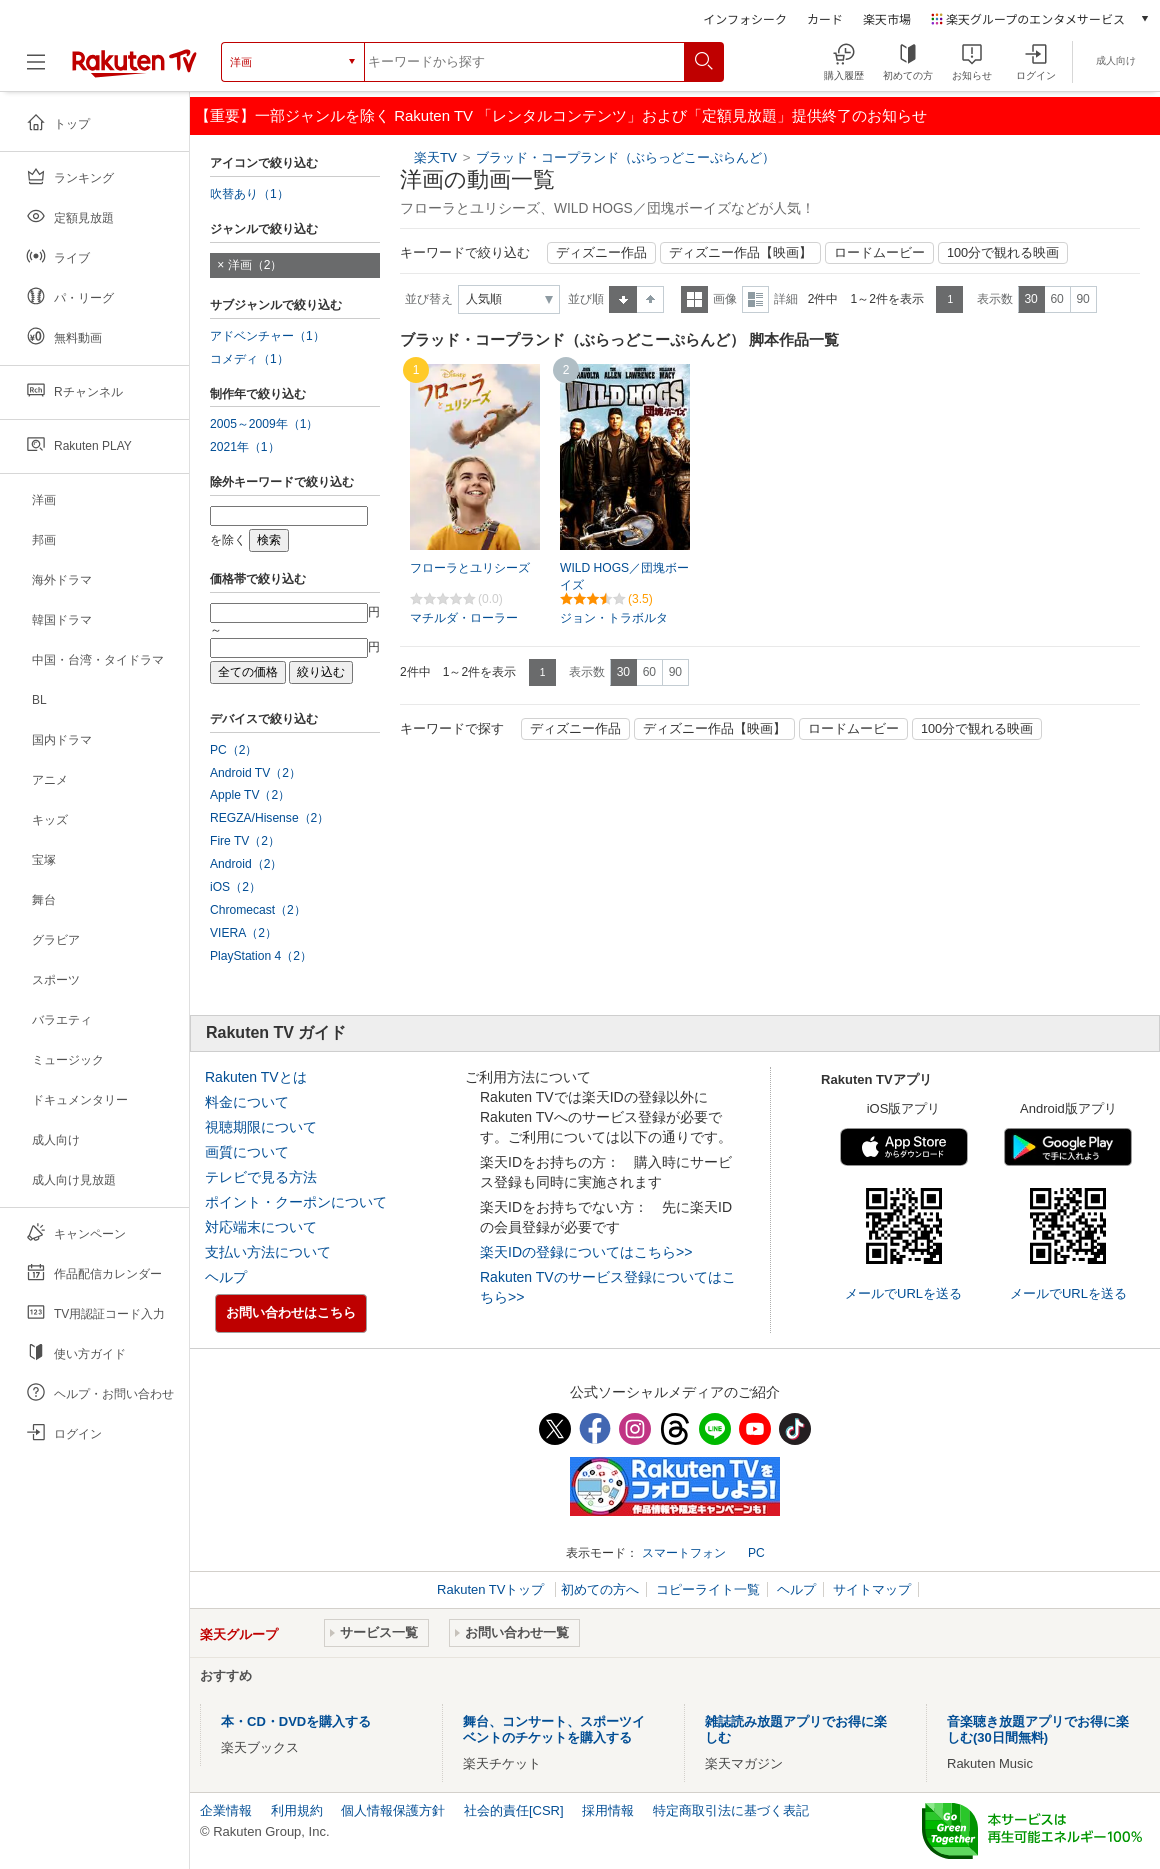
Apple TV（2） (250, 795)
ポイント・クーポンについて (296, 1202)
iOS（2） (235, 887)
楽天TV (435, 157)
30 (1030, 299)
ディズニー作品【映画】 (740, 253)
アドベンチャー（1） (267, 336)
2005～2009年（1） (264, 424)
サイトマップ (872, 1589)
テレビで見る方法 (261, 1177)
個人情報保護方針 (393, 1810)
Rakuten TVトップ (492, 1589)
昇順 (623, 299)
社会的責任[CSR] (514, 1810)
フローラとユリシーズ (470, 568)
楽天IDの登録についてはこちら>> (586, 1252)
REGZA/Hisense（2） (269, 818)
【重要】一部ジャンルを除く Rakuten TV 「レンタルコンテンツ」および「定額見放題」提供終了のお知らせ (561, 115)
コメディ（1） (249, 359)
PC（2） (234, 750)
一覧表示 (694, 299)
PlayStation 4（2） (261, 956)
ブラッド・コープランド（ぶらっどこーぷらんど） (625, 157)
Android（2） (246, 864)
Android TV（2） (255, 773)
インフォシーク (745, 18)
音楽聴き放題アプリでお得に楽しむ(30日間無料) (1038, 1729)
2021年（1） (245, 447)
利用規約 (297, 1810)
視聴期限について (261, 1127)
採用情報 (608, 1810)
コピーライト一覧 (708, 1589)
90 (1082, 299)
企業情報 (226, 1810)
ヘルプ (226, 1277)
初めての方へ (600, 1589)
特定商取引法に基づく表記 (731, 1810)
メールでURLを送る (903, 1293)
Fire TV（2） (245, 841)
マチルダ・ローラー (464, 618)
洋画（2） (255, 265)
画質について (247, 1152)
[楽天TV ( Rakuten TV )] (134, 69)
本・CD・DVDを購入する (296, 1721)
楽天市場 (887, 18)
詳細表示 (755, 299)
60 (1056, 299)
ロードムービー (879, 253)
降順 (650, 299)
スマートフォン (684, 1553)
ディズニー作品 (601, 253)
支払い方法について (268, 1252)
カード (825, 18)
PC (756, 1553)
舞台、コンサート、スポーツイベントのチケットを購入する (554, 1729)
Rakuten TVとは (256, 1077)
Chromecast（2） (258, 910)
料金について (247, 1102)
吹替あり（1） (249, 194)
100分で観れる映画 (1003, 253)
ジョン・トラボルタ (614, 618)
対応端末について (261, 1227)
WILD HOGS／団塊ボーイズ (624, 576)
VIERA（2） (243, 933)
